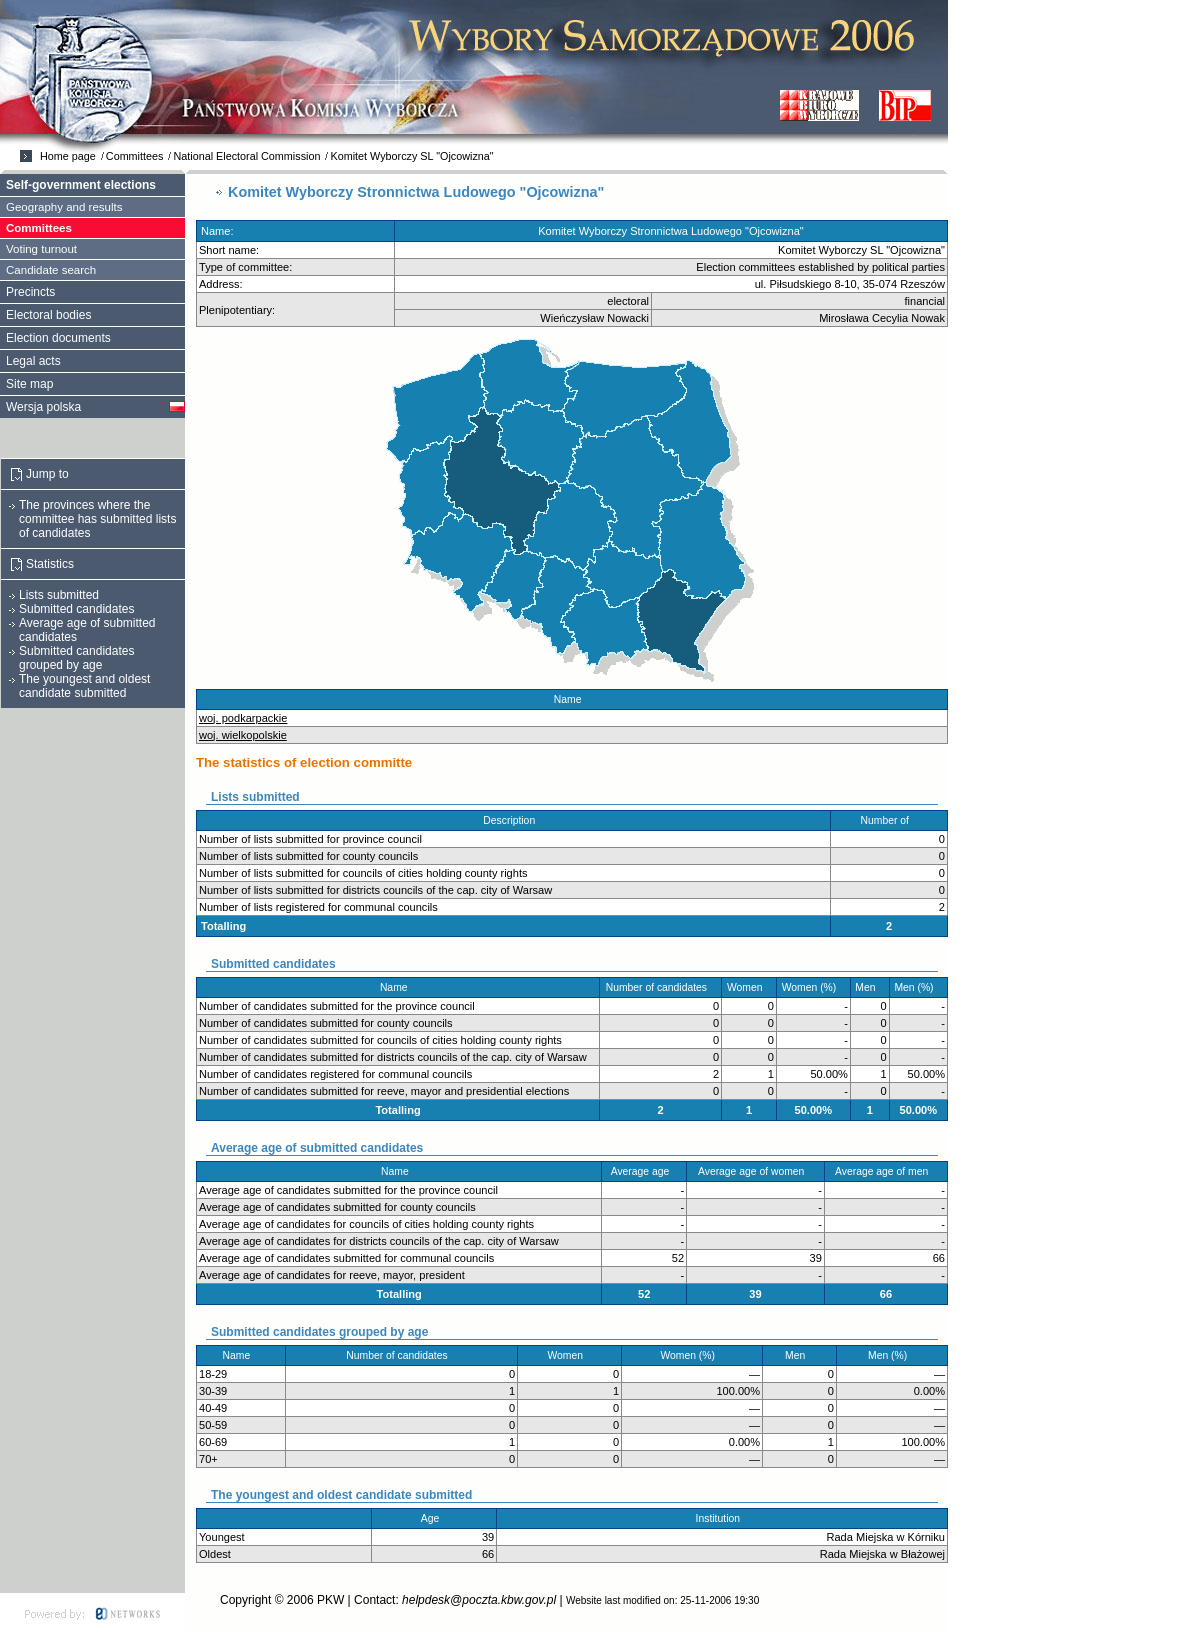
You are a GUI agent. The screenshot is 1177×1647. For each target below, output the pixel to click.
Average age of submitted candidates (87, 630)
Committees (135, 156)
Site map (29, 384)
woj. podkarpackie (243, 718)
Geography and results (64, 207)
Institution (722, 1518)
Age (434, 1518)
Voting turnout (41, 249)
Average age (644, 1171)
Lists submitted (59, 595)
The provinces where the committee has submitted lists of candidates (97, 519)
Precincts (30, 292)
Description (513, 820)
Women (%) (813, 987)
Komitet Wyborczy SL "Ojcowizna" (411, 156)
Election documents (58, 338)
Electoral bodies (48, 315)
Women (749, 987)
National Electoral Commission (246, 156)
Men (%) (918, 987)
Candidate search (51, 270)
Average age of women (755, 1171)
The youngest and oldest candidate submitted (84, 686)
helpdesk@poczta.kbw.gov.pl (479, 1600)
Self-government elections (81, 185)
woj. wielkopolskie (243, 735)
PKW (330, 1600)
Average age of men (886, 1171)
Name (572, 699)
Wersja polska (43, 407)
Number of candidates (661, 987)
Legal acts (33, 361)
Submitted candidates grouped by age (76, 658)
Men (869, 987)
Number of (889, 820)
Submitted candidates (76, 609)
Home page (68, 156)
